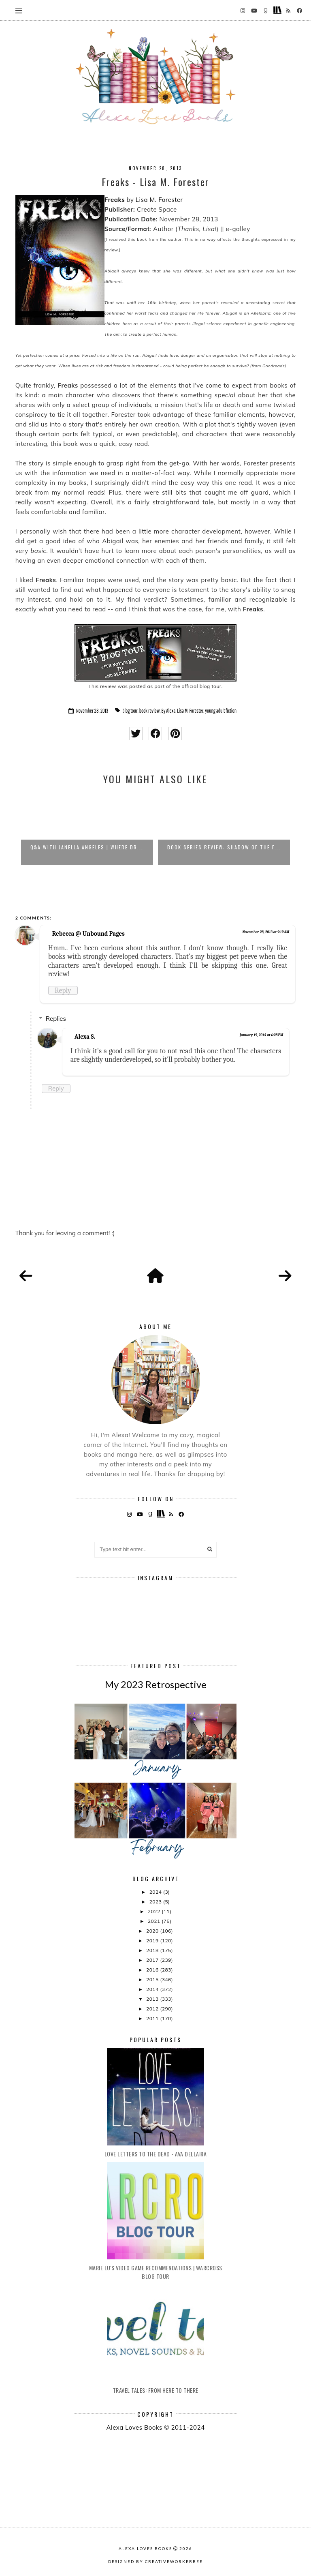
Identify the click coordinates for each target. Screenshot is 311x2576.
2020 (153, 1931)
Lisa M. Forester (159, 200)
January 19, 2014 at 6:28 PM (261, 1035)
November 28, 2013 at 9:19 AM (265, 932)
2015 (153, 1979)
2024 (156, 1892)
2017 (153, 1960)
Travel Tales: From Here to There (155, 2390)
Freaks (114, 200)
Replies (56, 1018)
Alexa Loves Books (145, 2548)
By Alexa (169, 710)
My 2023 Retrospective (156, 1684)
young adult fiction (220, 710)
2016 (153, 1970)
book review (149, 710)
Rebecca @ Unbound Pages (88, 933)
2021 (155, 1921)
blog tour (129, 710)
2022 (155, 1911)
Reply (63, 990)
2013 (153, 1999)
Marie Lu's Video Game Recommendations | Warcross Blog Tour (155, 2271)
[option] (87, 828)
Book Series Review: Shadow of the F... (224, 847)
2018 (153, 1950)
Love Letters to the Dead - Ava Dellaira (155, 2154)
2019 (153, 1940)
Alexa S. (85, 1036)
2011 (153, 2018)
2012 (153, 2009)
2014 (153, 1989)
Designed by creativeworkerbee (155, 2561)
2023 (156, 1902)
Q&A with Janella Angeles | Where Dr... (86, 847)
